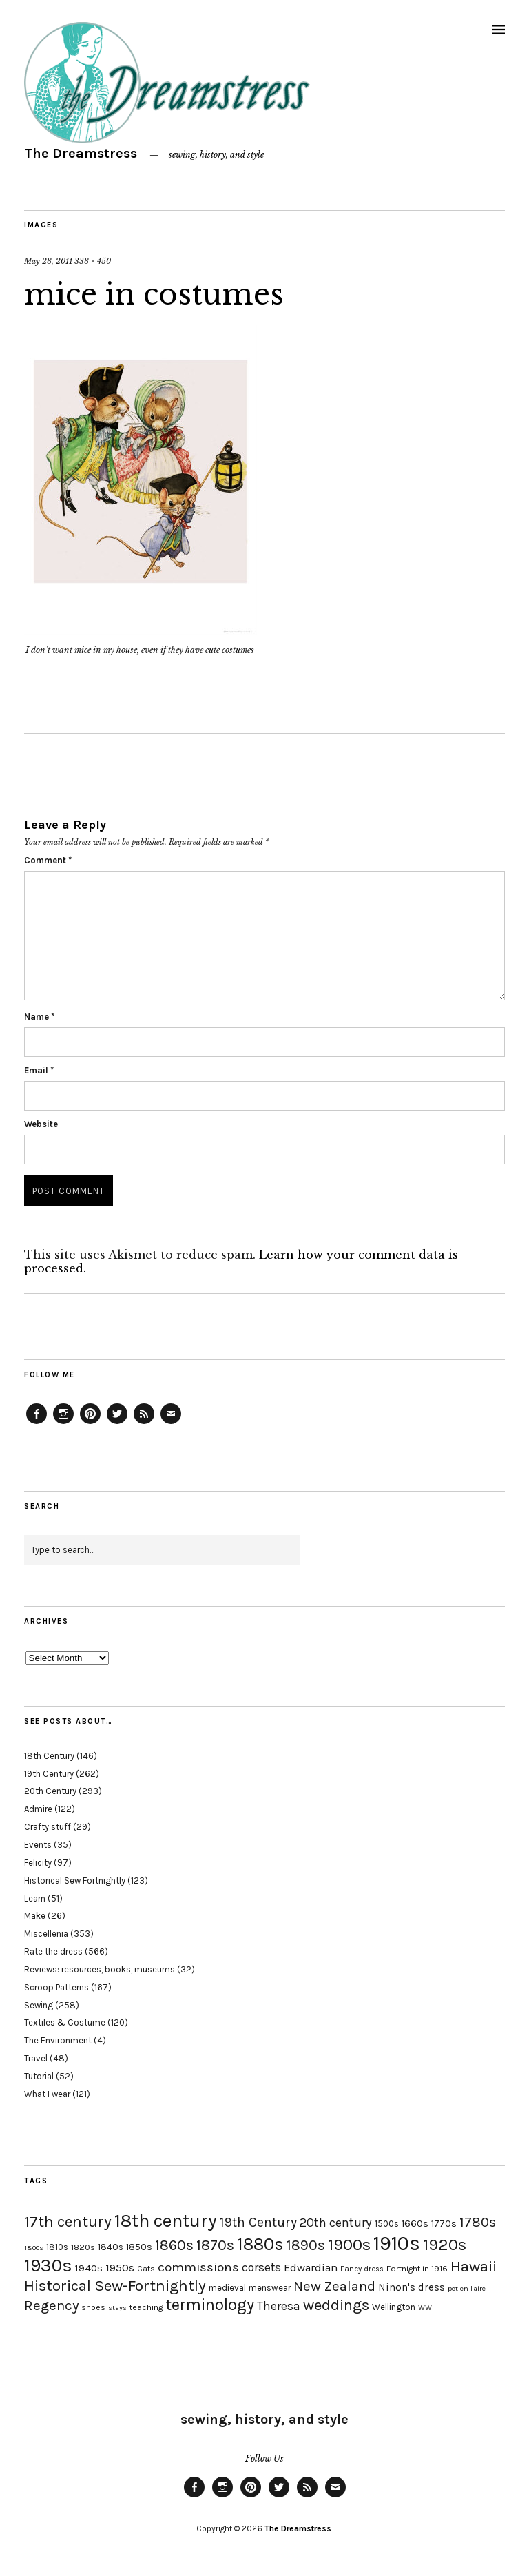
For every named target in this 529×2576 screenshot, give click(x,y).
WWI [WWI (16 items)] (426, 2307)
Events (38, 1845)
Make (34, 1915)
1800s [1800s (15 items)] (33, 2247)
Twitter (117, 1423)
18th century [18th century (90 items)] (165, 2220)
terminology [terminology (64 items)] (209, 2304)
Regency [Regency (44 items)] (51, 2305)
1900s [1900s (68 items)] (349, 2244)
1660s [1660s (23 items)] (415, 2223)
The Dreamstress (80, 153)
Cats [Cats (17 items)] (146, 2269)
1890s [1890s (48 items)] (306, 2245)
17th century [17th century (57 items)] (68, 2221)
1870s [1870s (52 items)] (215, 2245)
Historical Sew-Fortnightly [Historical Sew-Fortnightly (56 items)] (115, 2285)
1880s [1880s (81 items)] (260, 2244)
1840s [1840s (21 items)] (110, 2246)
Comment (48, 860)
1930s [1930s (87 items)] (48, 2265)
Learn (34, 1898)
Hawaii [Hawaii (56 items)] (473, 2266)
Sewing (38, 2005)
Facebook (36, 1423)
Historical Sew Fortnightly (74, 1880)
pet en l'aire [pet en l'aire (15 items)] (467, 2288)
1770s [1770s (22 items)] (444, 2223)
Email (39, 1070)
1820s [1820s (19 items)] (83, 2247)
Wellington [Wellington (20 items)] (393, 2307)
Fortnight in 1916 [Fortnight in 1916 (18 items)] (417, 2269)
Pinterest (90, 1423)
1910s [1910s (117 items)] (396, 2243)
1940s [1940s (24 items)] (89, 2268)
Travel (36, 2058)
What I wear (47, 2094)
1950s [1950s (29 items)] (119, 2267)
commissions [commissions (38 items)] (198, 2267)
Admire (38, 1809)
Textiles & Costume (64, 2022)
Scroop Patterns (56, 1987)
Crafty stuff (47, 1827)
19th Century (49, 1774)
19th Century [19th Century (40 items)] (258, 2222)
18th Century (49, 1756)
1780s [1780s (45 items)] (477, 2222)
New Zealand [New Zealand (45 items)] (334, 2286)
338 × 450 (92, 261)
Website (41, 1124)
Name (39, 1016)
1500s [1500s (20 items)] (387, 2223)
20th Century (50, 1791)
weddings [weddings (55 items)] (336, 2305)
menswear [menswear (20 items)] (270, 2288)
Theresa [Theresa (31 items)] (278, 2306)
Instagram (63, 1423)
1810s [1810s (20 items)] (57, 2247)
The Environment (58, 2040)
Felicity (38, 1862)
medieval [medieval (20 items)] (227, 2288)
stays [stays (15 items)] (117, 2307)
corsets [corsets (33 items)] (261, 2267)
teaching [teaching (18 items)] (146, 2307)
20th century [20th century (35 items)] (336, 2222)
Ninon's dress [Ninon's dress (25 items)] (411, 2287)
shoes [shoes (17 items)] (93, 2307)
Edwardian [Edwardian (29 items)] (311, 2267)
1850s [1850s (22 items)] (139, 2247)
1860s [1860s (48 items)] (174, 2245)
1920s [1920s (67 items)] (444, 2244)
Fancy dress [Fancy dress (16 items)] (362, 2269)
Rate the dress (53, 1951)
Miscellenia (46, 1933)
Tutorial (39, 2076)
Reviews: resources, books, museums (99, 1969)
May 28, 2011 (48, 261)
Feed (144, 1423)
